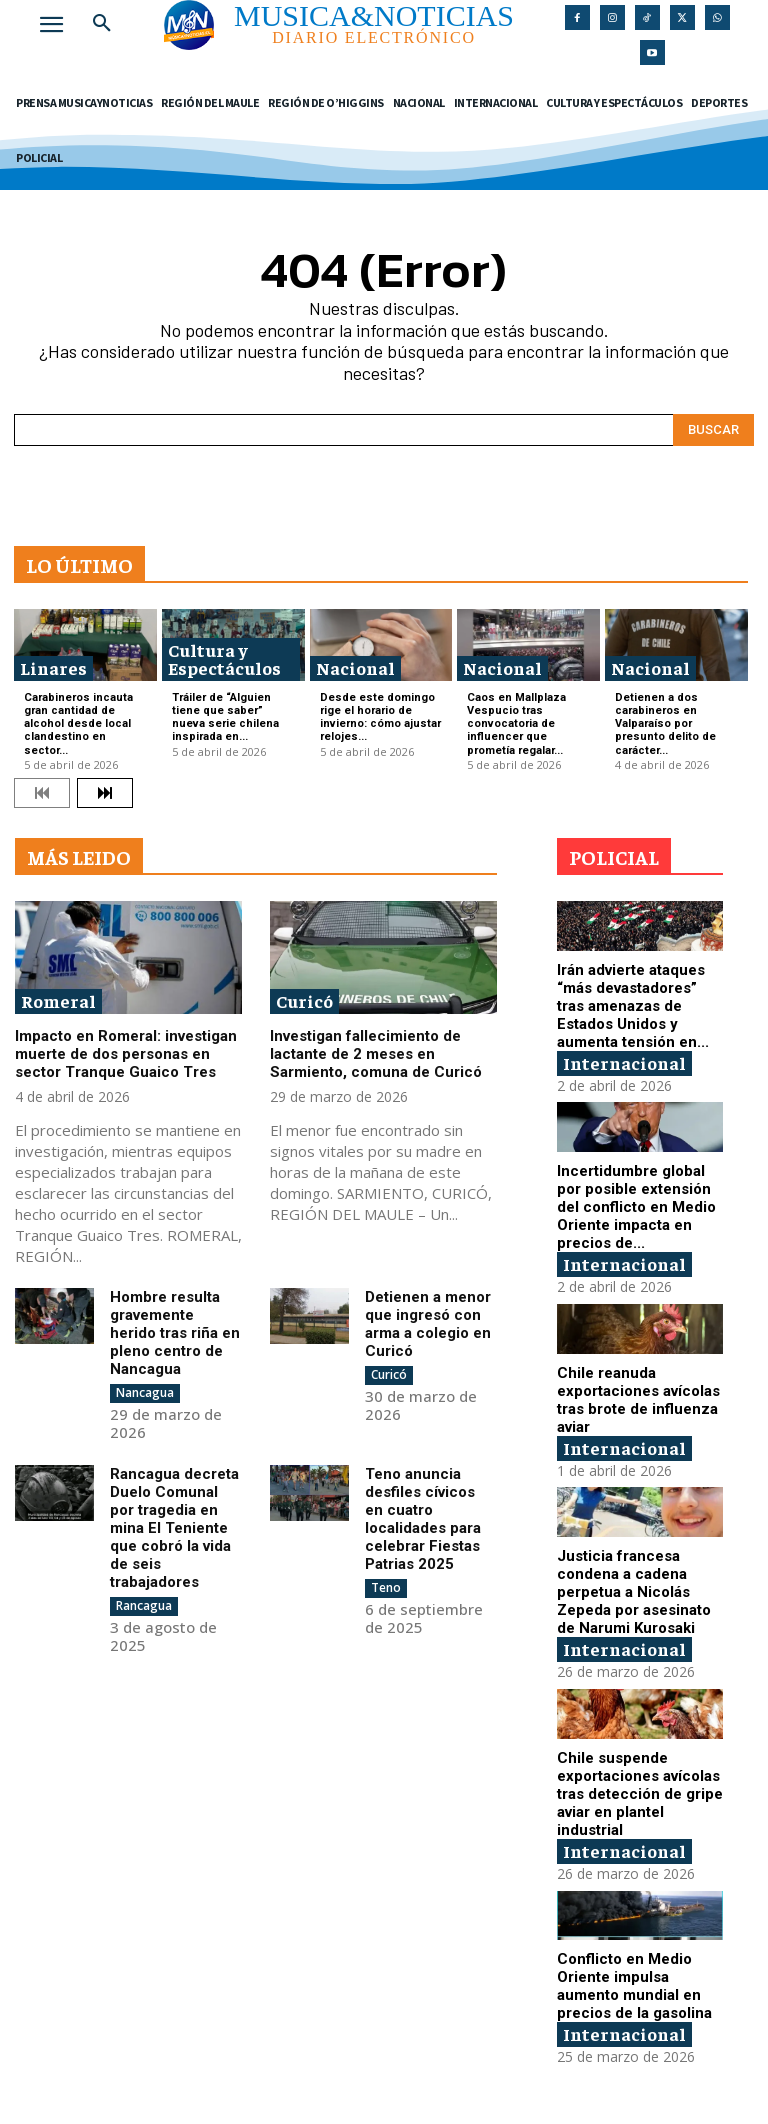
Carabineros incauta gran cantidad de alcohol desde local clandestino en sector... (78, 724)
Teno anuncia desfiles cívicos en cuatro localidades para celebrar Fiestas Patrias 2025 (423, 1519)
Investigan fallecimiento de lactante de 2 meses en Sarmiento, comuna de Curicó (376, 1054)
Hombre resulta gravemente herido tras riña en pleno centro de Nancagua (175, 1333)
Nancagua (145, 1392)
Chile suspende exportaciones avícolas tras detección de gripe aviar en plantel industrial (640, 1794)
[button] (102, 24)
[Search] (713, 430)
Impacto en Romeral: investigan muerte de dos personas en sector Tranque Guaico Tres (126, 1054)
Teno (386, 1587)
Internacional (624, 1062)
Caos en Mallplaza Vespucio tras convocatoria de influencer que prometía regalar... (516, 724)
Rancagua (144, 1605)
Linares (53, 667)
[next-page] (105, 793)
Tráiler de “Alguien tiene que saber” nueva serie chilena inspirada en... (225, 717)
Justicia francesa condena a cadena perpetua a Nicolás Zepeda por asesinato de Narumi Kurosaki (634, 1592)
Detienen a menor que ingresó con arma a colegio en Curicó (428, 1324)
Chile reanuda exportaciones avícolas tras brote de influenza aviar (638, 1400)
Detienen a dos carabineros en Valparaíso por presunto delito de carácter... (665, 724)
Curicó (304, 1000)
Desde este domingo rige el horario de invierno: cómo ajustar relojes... (380, 717)
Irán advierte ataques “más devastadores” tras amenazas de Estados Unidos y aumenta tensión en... (633, 1006)
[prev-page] (42, 793)
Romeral (58, 1000)
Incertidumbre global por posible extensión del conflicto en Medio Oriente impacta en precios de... (636, 1207)
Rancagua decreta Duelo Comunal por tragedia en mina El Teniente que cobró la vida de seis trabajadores (174, 1528)
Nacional (355, 667)
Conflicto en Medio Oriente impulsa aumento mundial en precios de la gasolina (634, 1986)
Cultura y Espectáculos (224, 658)
